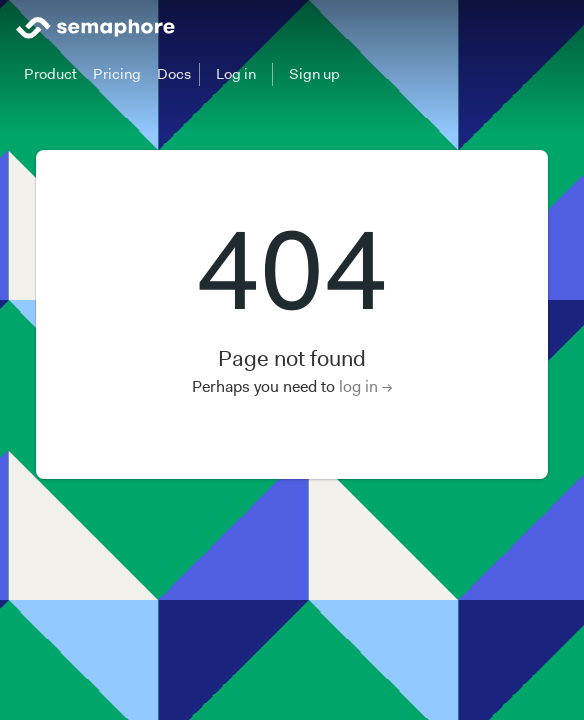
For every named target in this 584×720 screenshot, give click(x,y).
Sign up (314, 74)
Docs (174, 74)
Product (50, 74)
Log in (236, 74)
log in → (366, 386)
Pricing (117, 74)
